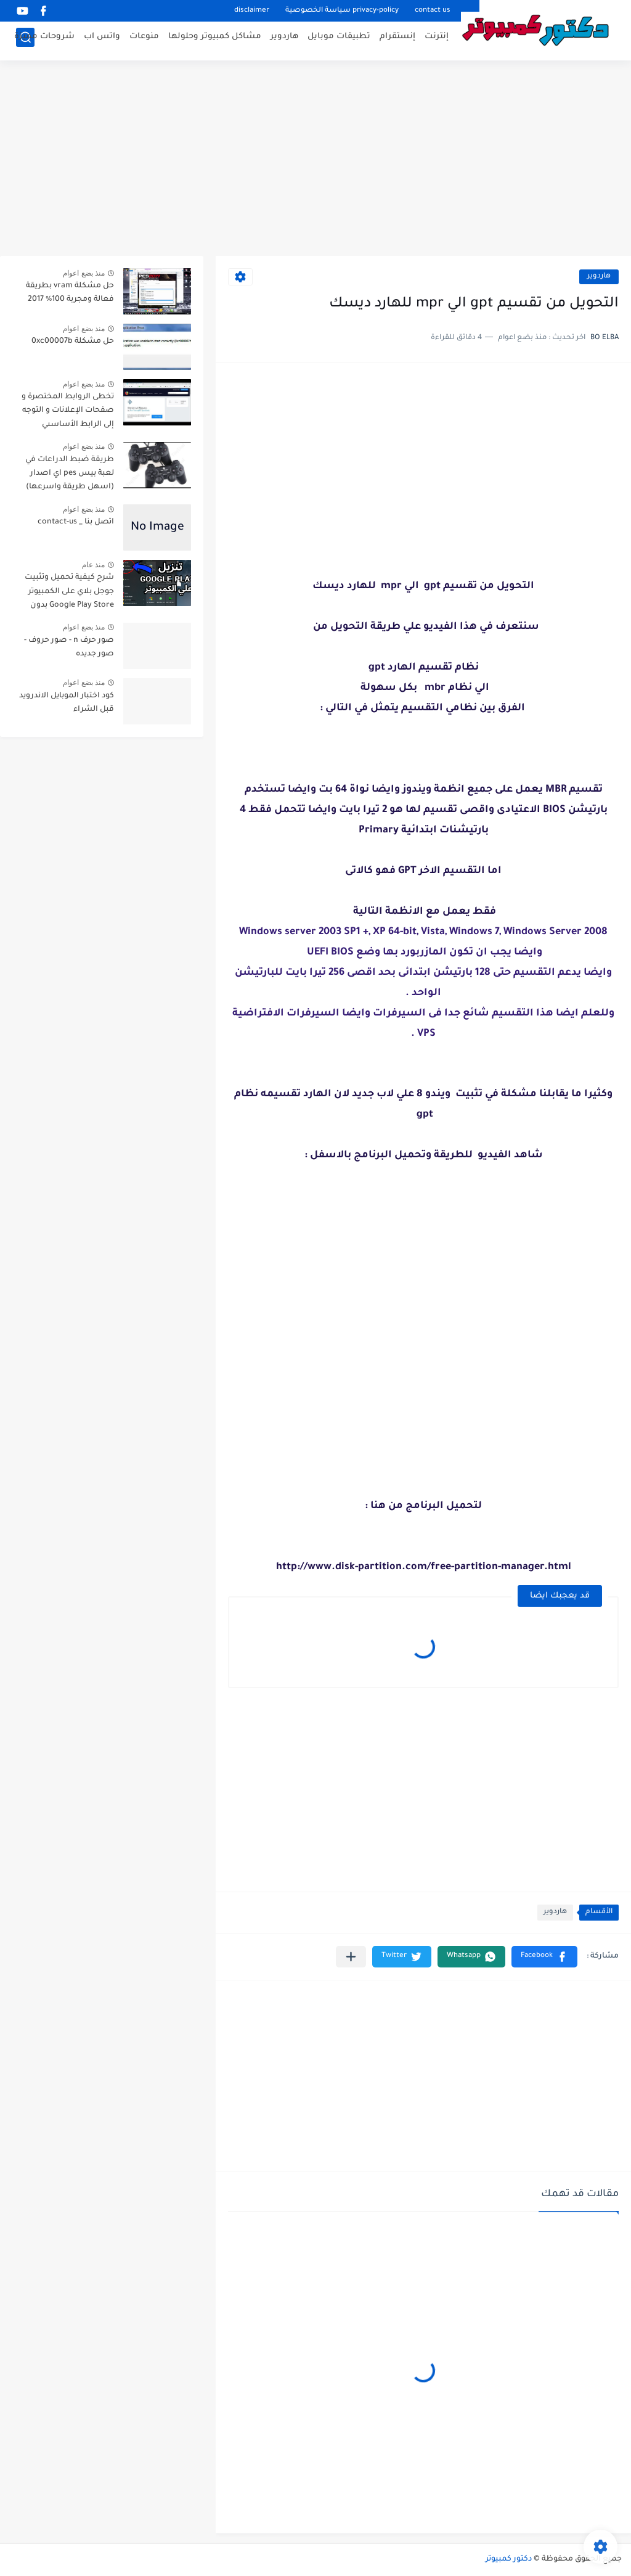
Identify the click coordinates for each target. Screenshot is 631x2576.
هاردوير (284, 40)
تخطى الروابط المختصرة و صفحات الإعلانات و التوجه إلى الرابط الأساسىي (68, 411)
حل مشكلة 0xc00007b (72, 341)
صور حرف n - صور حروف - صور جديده (69, 647)
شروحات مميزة (44, 40)
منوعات (144, 40)
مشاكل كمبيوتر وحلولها (214, 40)
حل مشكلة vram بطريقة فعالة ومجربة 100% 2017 (70, 293)
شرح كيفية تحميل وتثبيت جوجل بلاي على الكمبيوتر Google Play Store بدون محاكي (69, 593)
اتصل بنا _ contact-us (76, 522)
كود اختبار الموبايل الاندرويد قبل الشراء (66, 703)
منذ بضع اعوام (84, 273)
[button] (544, 1956)
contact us (432, 11)
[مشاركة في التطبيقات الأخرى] (351, 1956)
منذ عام (93, 564)
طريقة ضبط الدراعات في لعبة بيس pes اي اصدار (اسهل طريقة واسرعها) (69, 474)
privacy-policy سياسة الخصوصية (342, 11)
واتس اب (102, 40)
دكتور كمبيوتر (509, 2559)
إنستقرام (397, 40)
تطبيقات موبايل (338, 40)
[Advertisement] (315, 160)
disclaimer (251, 11)
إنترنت (437, 40)
